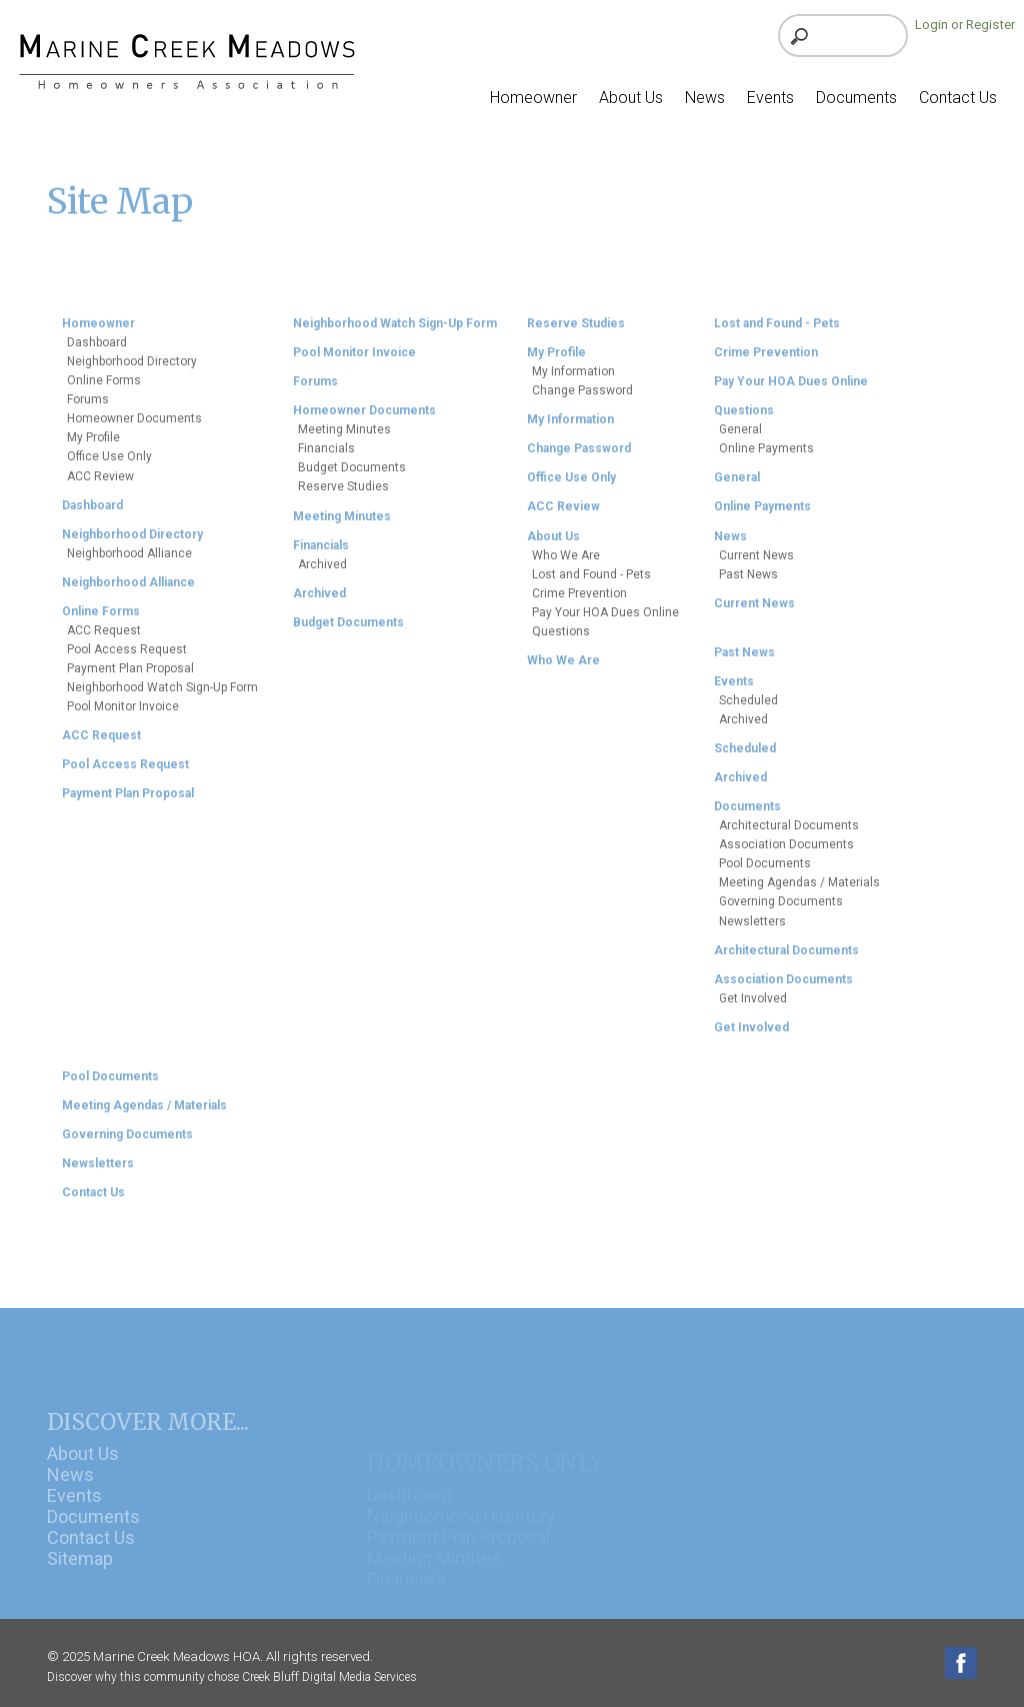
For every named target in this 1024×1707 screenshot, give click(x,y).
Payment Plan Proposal (130, 677)
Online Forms (104, 389)
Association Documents (786, 853)
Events (74, 1519)
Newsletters (752, 929)
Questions (561, 639)
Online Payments (766, 457)
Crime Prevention (579, 601)
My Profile (93, 446)
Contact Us (91, 1561)
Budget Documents (352, 476)
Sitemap (80, 1582)
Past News (748, 582)
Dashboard (97, 351)
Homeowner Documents (134, 427)
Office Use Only (109, 465)
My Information (573, 380)
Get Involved (753, 1006)
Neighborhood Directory (132, 370)
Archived (322, 572)
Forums (88, 408)
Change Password (582, 399)
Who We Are (566, 563)
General (740, 438)
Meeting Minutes (344, 438)
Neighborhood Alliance (129, 561)
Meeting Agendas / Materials (799, 891)
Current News (756, 563)
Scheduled (748, 709)
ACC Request (104, 639)
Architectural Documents (789, 834)
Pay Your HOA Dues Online (605, 620)
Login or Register (965, 24)
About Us (83, 1477)
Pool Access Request (127, 658)
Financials (326, 457)
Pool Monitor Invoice (123, 715)
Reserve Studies (343, 495)
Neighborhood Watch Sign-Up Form (162, 696)
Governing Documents (781, 910)
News (70, 1498)
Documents (93, 1540)
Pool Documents (765, 872)
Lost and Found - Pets (591, 582)
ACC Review (100, 484)
